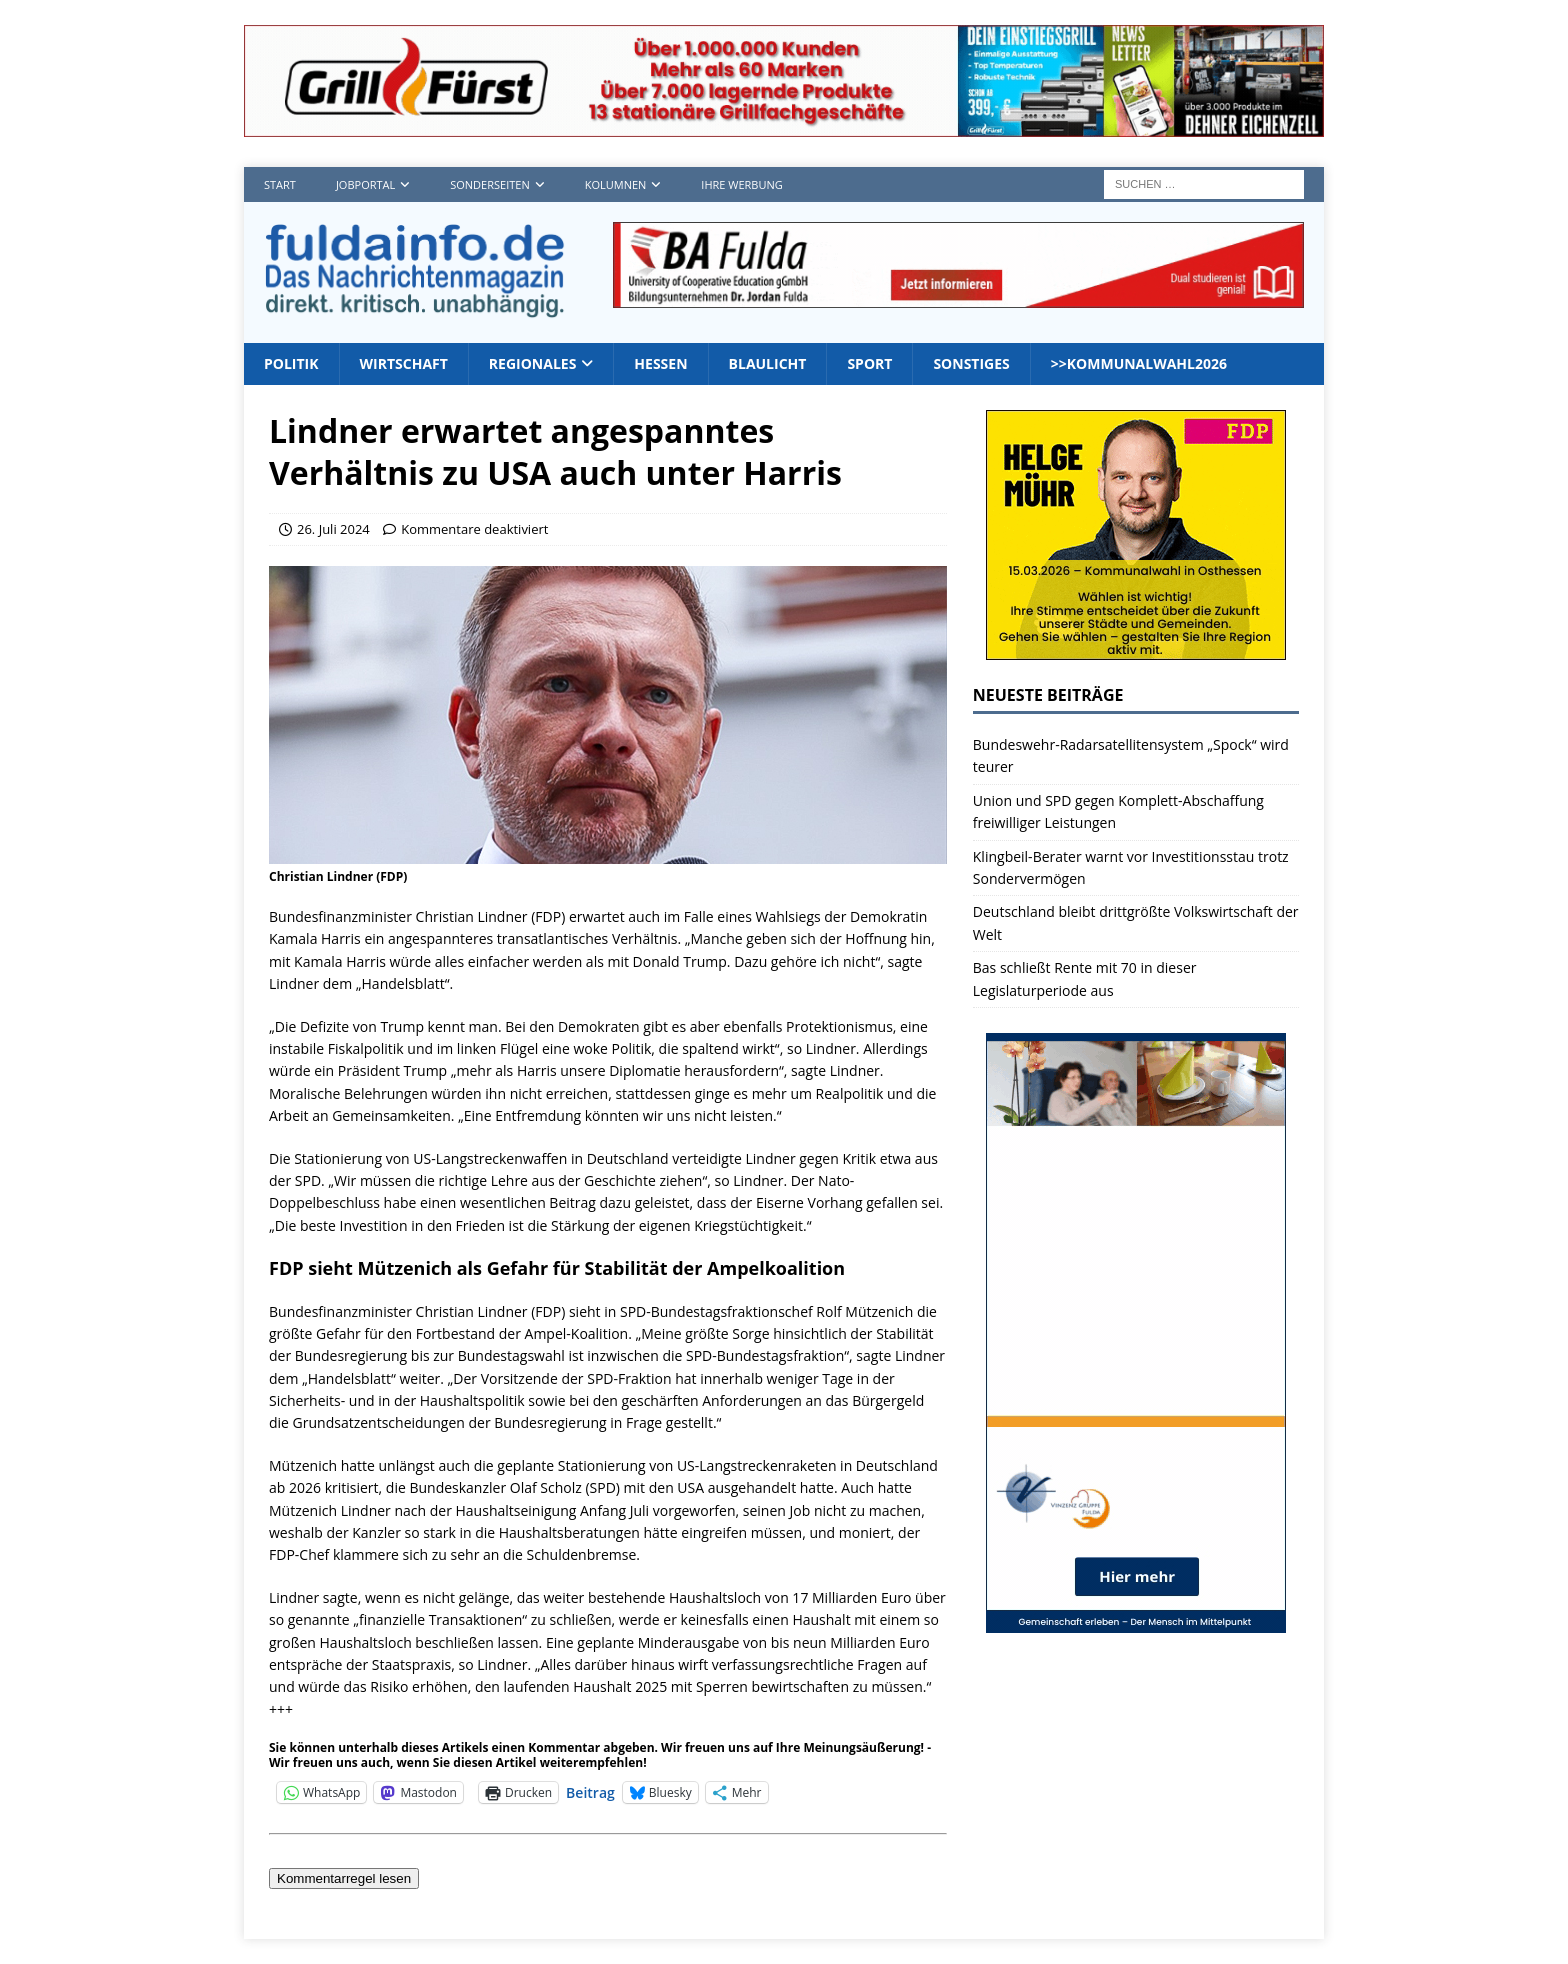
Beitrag (590, 1791)
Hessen (660, 363)
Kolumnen (616, 184)
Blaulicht (768, 363)
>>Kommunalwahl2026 (1139, 363)
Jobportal (365, 184)
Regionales (533, 363)
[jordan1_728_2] (958, 295)
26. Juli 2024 (333, 529)
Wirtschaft (404, 363)
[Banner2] (1136, 648)
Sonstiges (971, 363)
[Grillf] (784, 125)
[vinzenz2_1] (1136, 1621)
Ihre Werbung (741, 184)
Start (280, 184)
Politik (291, 363)
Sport (869, 363)
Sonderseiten (489, 184)
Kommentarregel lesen (344, 1878)
